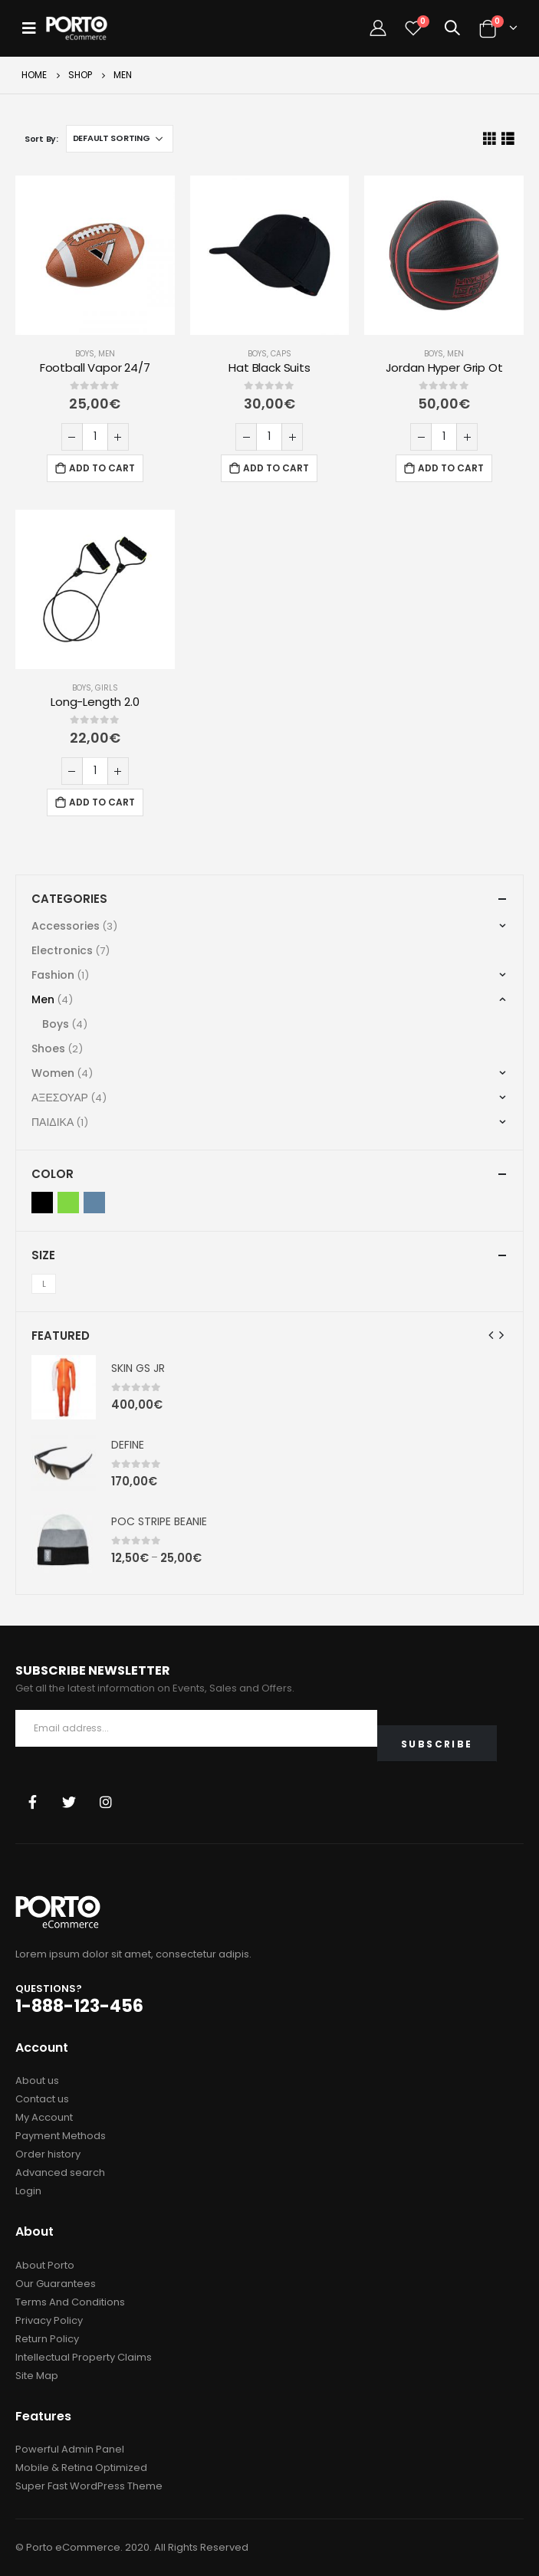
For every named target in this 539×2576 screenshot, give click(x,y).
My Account (44, 2117)
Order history (48, 2154)
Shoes (48, 1048)
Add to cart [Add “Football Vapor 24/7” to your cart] (102, 467)
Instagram (105, 1802)
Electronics (62, 950)
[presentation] (491, 1335)
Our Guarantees (55, 2283)
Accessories (65, 926)
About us (37, 2080)
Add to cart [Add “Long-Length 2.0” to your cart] (102, 802)
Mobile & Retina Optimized (81, 2467)
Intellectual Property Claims (83, 2357)
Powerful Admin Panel (69, 2449)
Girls (106, 688)
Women (52, 1073)
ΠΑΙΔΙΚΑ (52, 1122)
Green (68, 1202)
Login (28, 2191)
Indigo (94, 1202)
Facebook (32, 1802)
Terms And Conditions (70, 2302)
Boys (84, 353)
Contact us (42, 2099)
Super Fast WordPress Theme (89, 2486)
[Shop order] (119, 139)
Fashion (52, 975)
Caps (281, 353)
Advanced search (60, 2172)
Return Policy (47, 2339)
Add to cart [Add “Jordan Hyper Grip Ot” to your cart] (451, 467)
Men (106, 353)
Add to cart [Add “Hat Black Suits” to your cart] (276, 467)
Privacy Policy (49, 2320)
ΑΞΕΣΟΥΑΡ (59, 1097)
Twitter (69, 1802)
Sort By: (41, 139)
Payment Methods (60, 2135)
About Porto (44, 2265)
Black (42, 1202)
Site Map (36, 2375)
